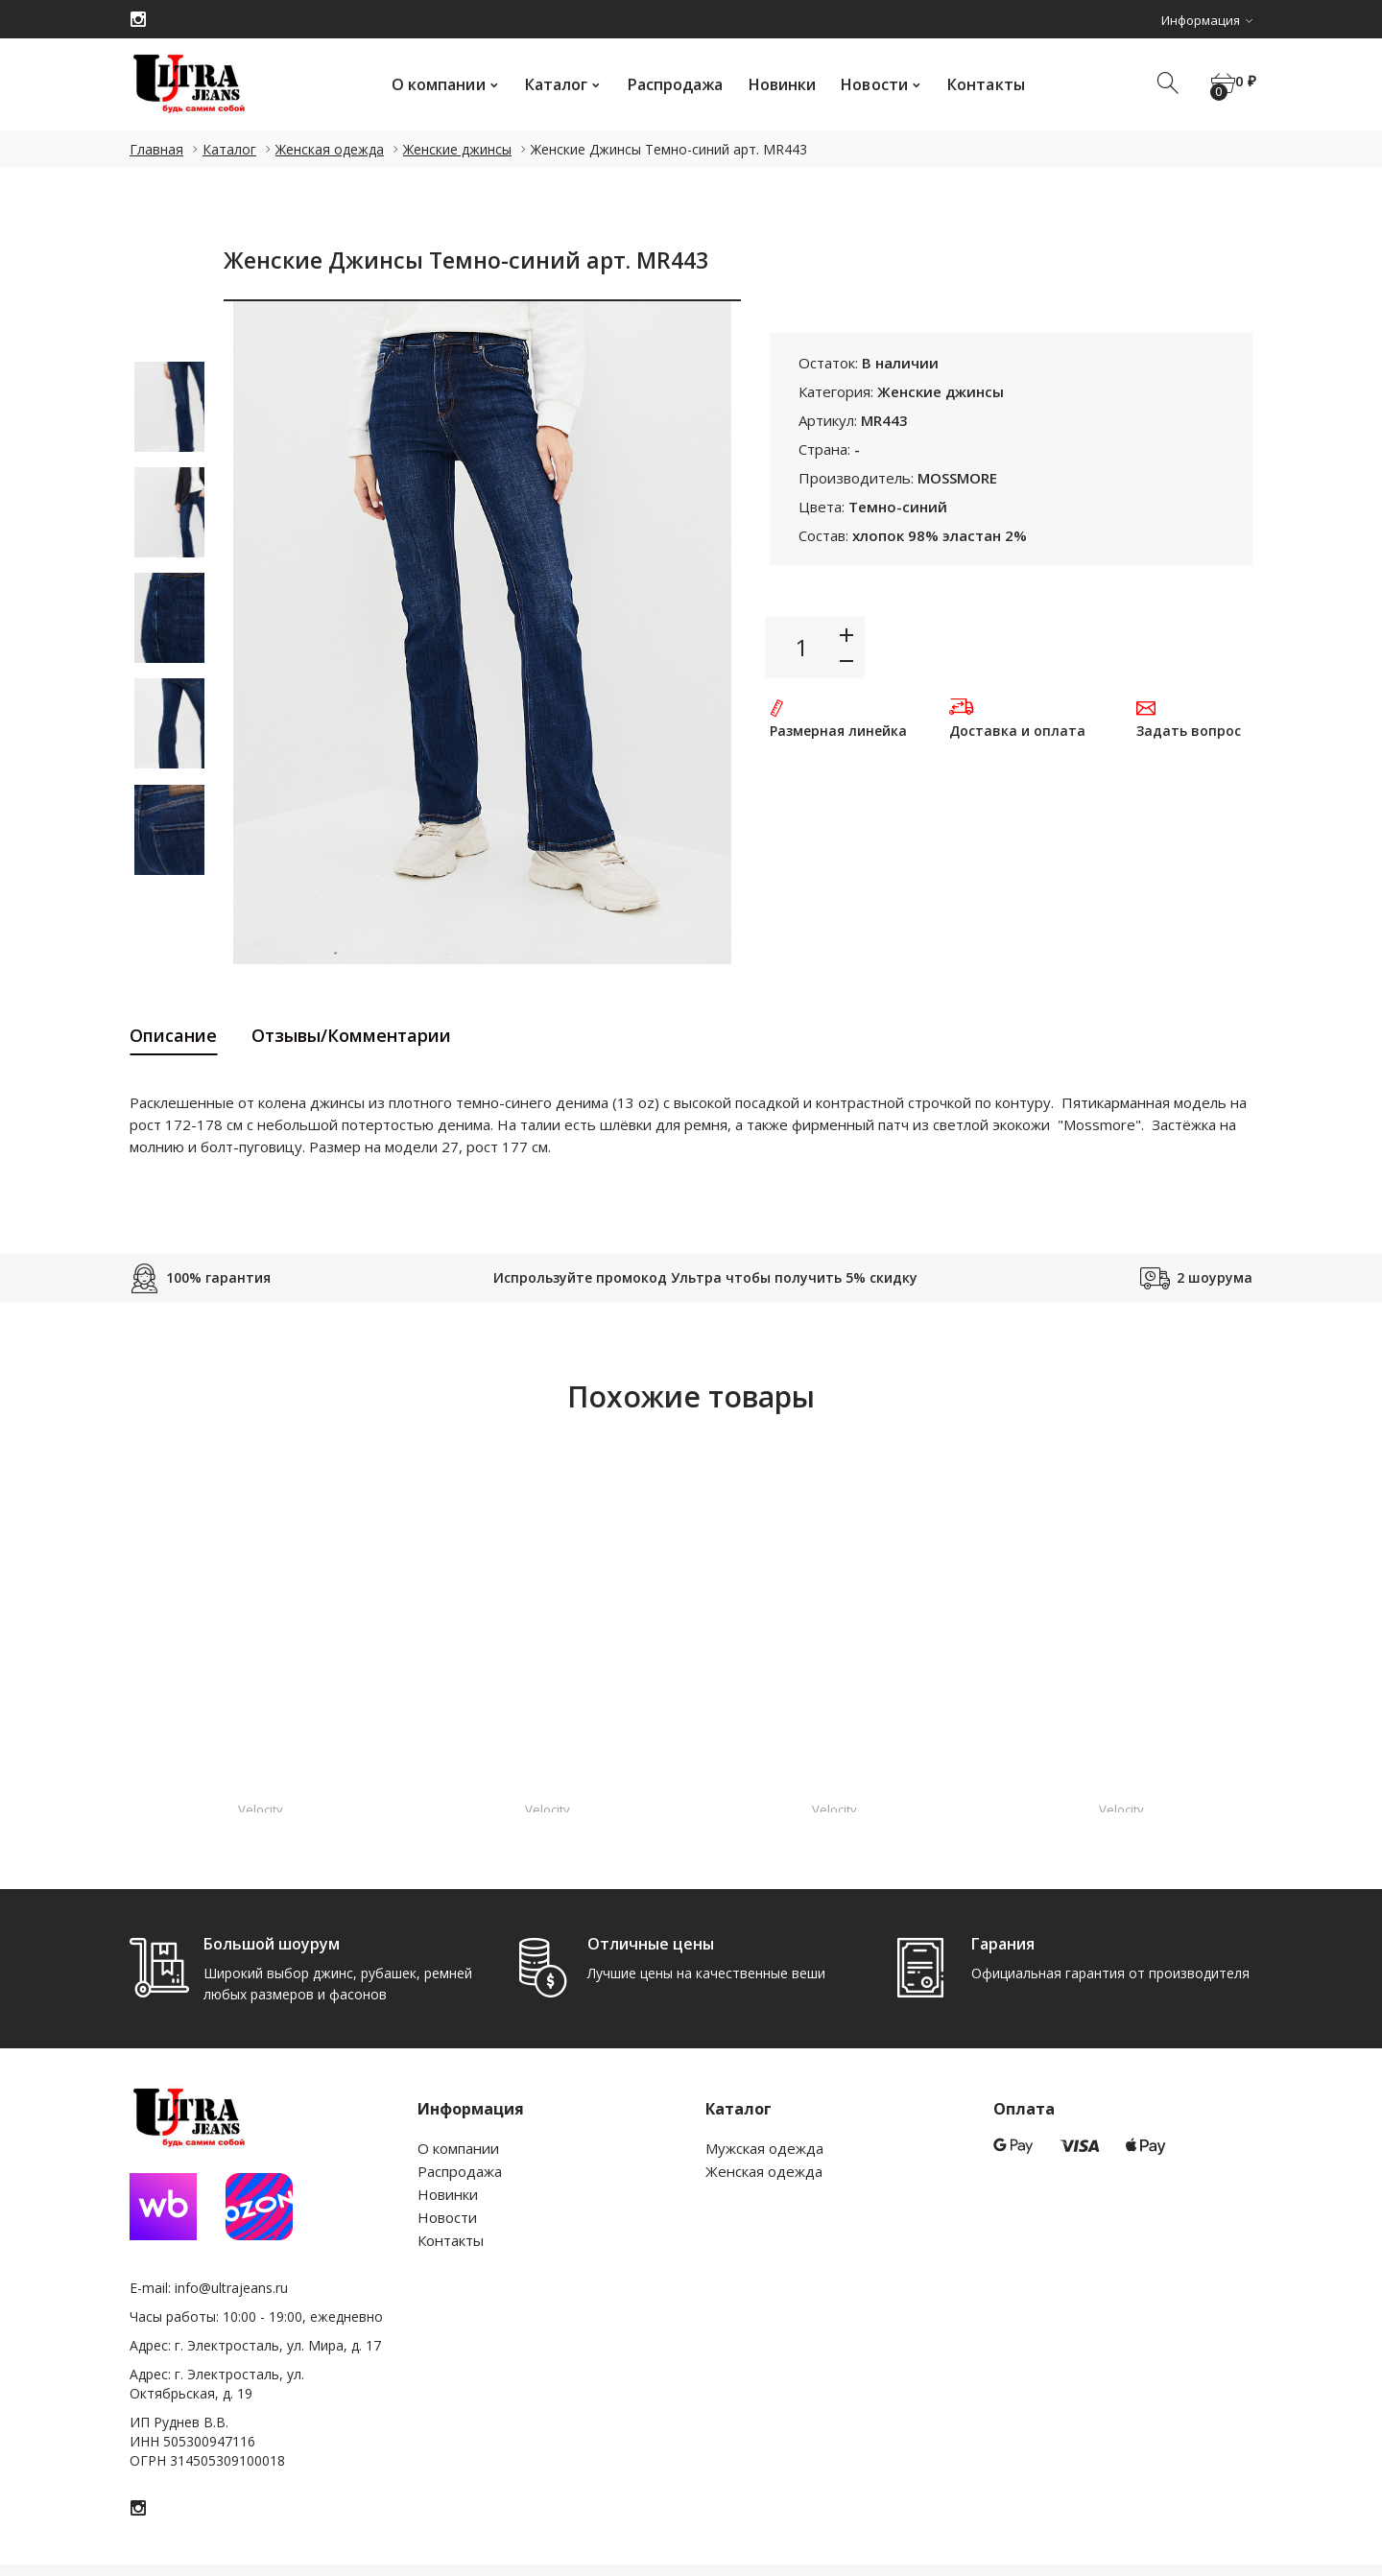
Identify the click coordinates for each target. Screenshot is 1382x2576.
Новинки (774, 84)
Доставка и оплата (1017, 730)
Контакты (977, 84)
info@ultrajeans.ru (231, 2288)
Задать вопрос (1188, 730)
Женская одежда (329, 149)
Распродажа (667, 84)
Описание (173, 1035)
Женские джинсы (457, 149)
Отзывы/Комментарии (351, 1035)
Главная (156, 149)
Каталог (548, 84)
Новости (866, 84)
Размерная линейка (838, 730)
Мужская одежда (764, 2148)
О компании (430, 84)
